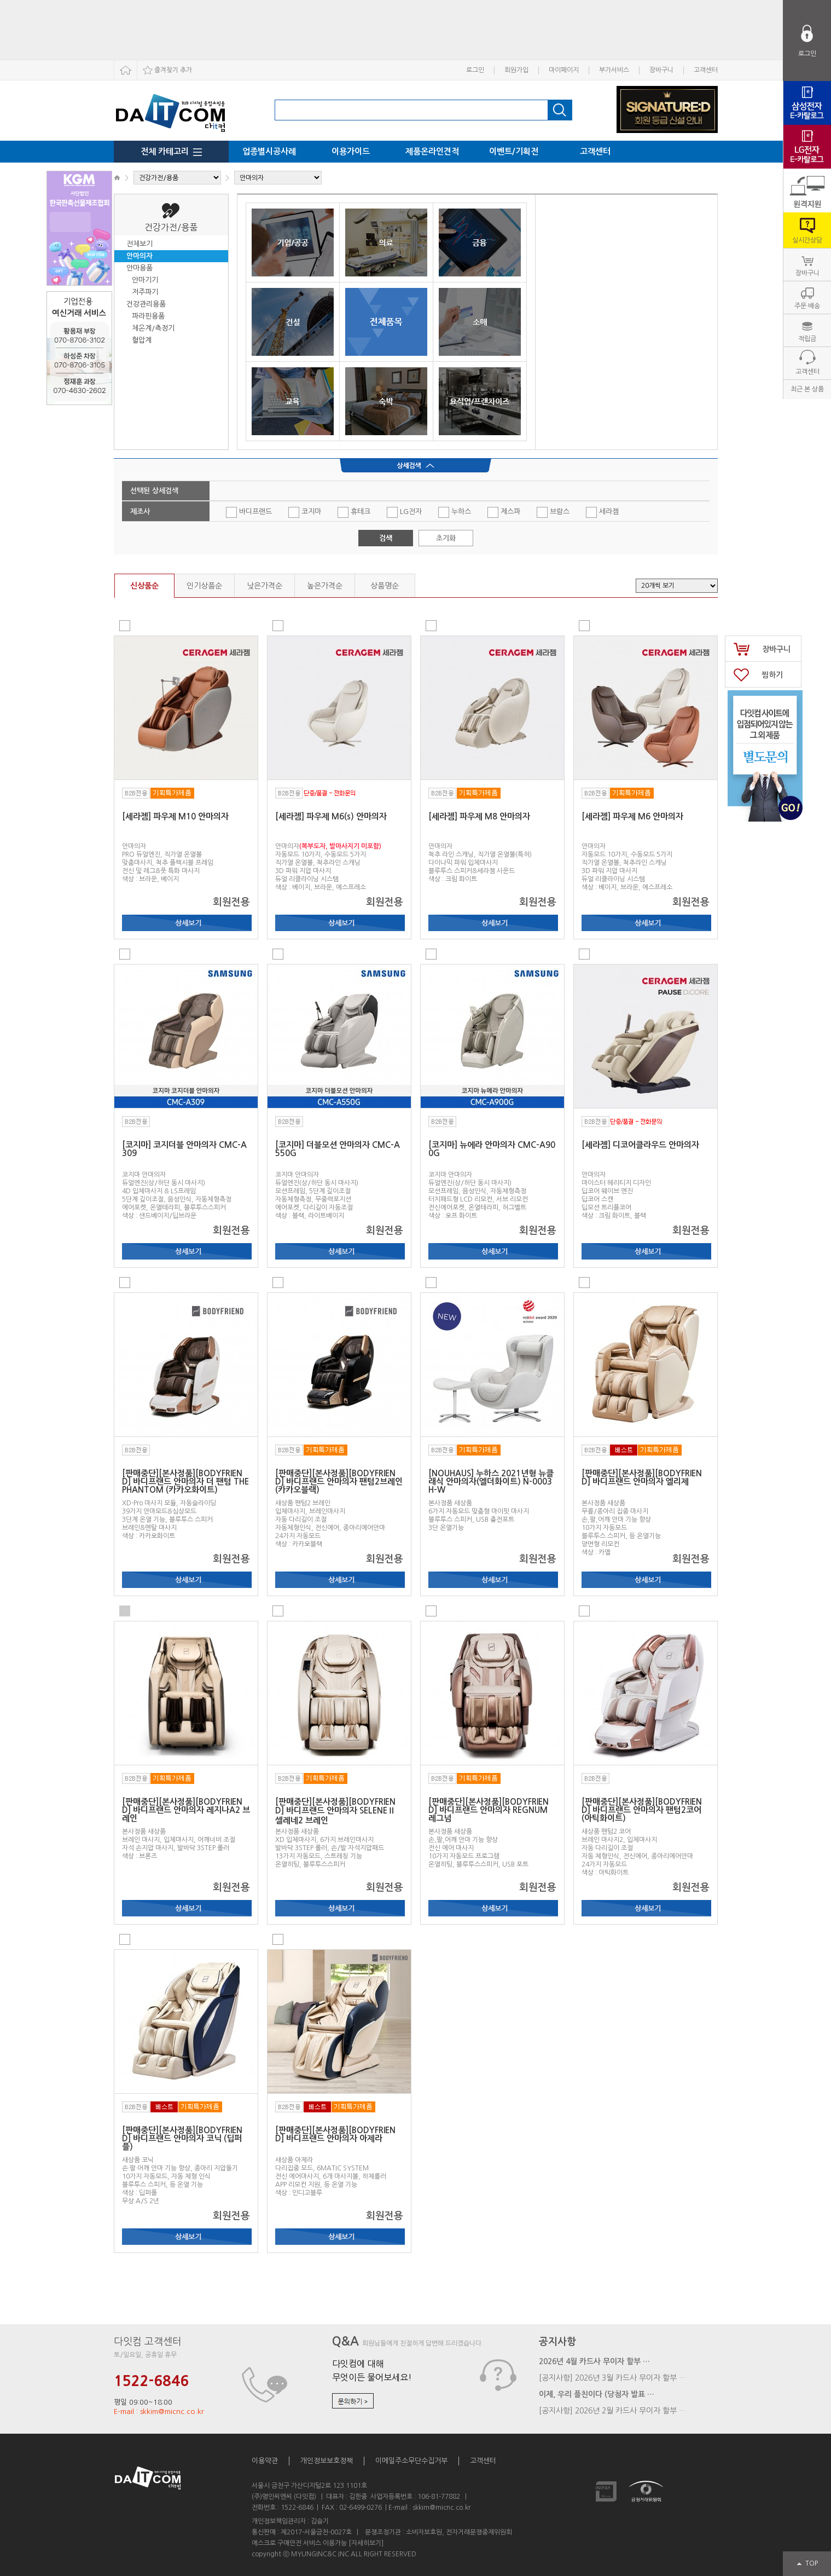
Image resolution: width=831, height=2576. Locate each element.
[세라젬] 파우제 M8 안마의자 (479, 816)
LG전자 (404, 512)
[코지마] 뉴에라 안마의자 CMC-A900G (491, 1149)
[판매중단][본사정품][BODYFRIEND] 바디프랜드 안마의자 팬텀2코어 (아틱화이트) (642, 1810)
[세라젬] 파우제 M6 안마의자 (632, 816)
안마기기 (145, 280)
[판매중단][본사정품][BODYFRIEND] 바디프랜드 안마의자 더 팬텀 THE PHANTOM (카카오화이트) (185, 1481)
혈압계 (142, 340)
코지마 (304, 512)
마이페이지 (564, 70)
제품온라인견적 (432, 151)
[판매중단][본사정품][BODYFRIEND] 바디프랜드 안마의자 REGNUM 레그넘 (488, 1810)
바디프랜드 (249, 512)
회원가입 (516, 70)
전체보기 (139, 243)
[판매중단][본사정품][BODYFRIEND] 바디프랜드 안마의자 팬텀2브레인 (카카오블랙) (339, 1481)
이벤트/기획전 (513, 151)
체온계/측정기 (153, 328)
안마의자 (139, 255)
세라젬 (602, 512)
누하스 (454, 512)
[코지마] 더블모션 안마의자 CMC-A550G (337, 1149)
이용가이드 (351, 151)
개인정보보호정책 (326, 2460)
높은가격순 (324, 586)
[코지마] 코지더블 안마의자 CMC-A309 (184, 1149)
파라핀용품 (148, 316)
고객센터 (706, 70)
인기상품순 (204, 586)
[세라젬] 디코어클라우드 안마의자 (640, 1145)
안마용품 (139, 268)
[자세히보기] (365, 2543)
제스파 (503, 512)
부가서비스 (614, 70)
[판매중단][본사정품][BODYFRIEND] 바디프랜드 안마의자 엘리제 (642, 1477)
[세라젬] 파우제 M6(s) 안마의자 (331, 816)
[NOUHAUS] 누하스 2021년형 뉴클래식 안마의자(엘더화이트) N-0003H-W (491, 1481)
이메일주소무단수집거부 (411, 2460)
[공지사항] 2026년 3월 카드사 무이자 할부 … (612, 2378)
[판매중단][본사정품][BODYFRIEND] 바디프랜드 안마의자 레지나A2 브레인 (186, 1810)
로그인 (475, 70)
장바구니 (661, 70)
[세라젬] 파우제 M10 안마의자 (175, 816)
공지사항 (557, 2342)
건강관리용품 (146, 304)
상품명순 (384, 586)
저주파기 (145, 292)
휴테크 (354, 512)
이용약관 (265, 2460)
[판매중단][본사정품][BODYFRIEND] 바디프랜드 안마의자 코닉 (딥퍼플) (182, 2138)
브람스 (553, 512)
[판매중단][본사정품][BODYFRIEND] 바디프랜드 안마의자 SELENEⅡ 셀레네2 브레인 (335, 1811)
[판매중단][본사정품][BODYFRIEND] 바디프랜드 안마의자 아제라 (335, 2134)
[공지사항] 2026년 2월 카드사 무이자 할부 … (612, 2411)
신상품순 (144, 586)
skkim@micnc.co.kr (441, 2507)
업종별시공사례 (269, 151)
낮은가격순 (264, 586)
